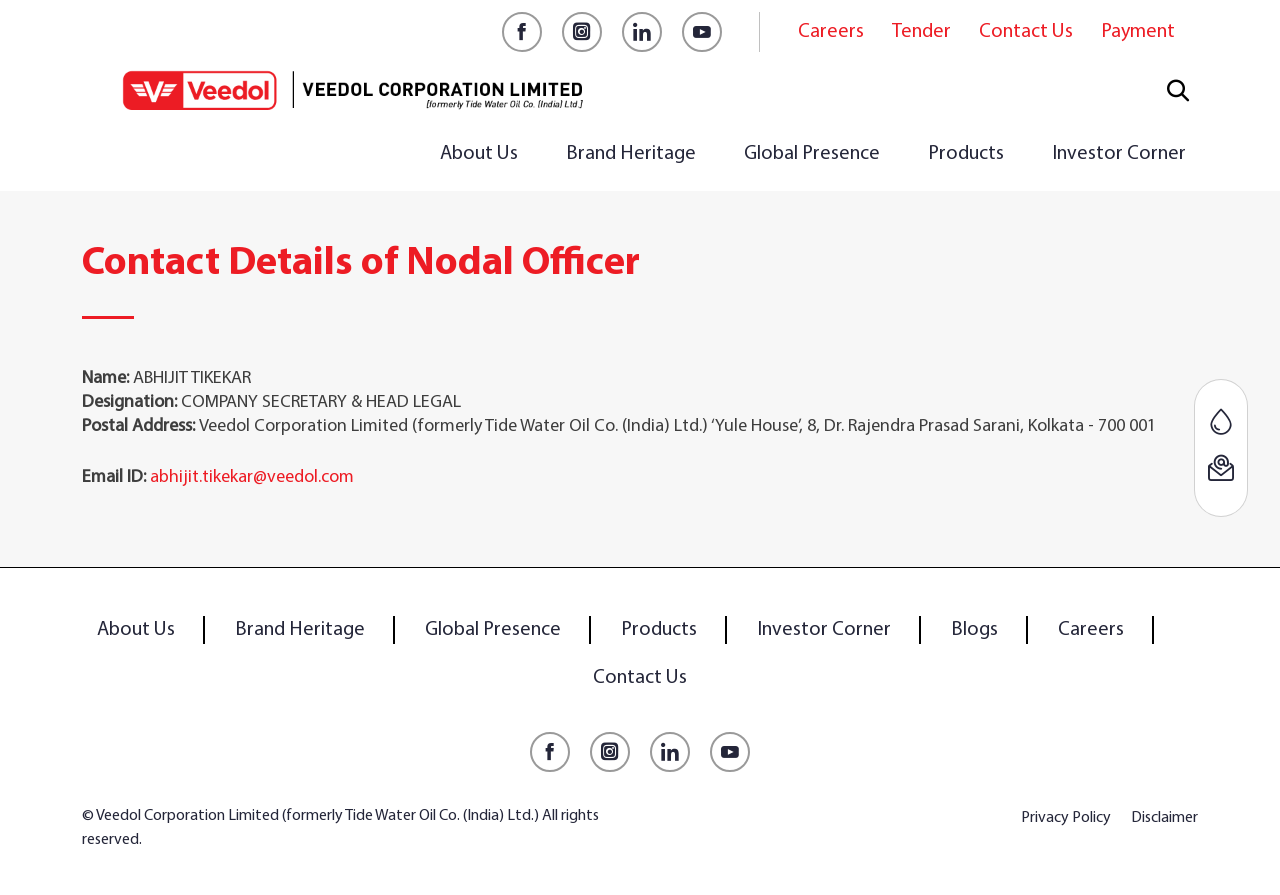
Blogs (974, 630)
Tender (921, 32)
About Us (479, 154)
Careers (831, 32)
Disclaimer (1164, 818)
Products (966, 154)
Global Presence (812, 154)
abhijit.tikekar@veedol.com (252, 477)
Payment (1138, 32)
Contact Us (1026, 32)
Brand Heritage (631, 154)
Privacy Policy (1066, 818)
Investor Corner (1119, 154)
